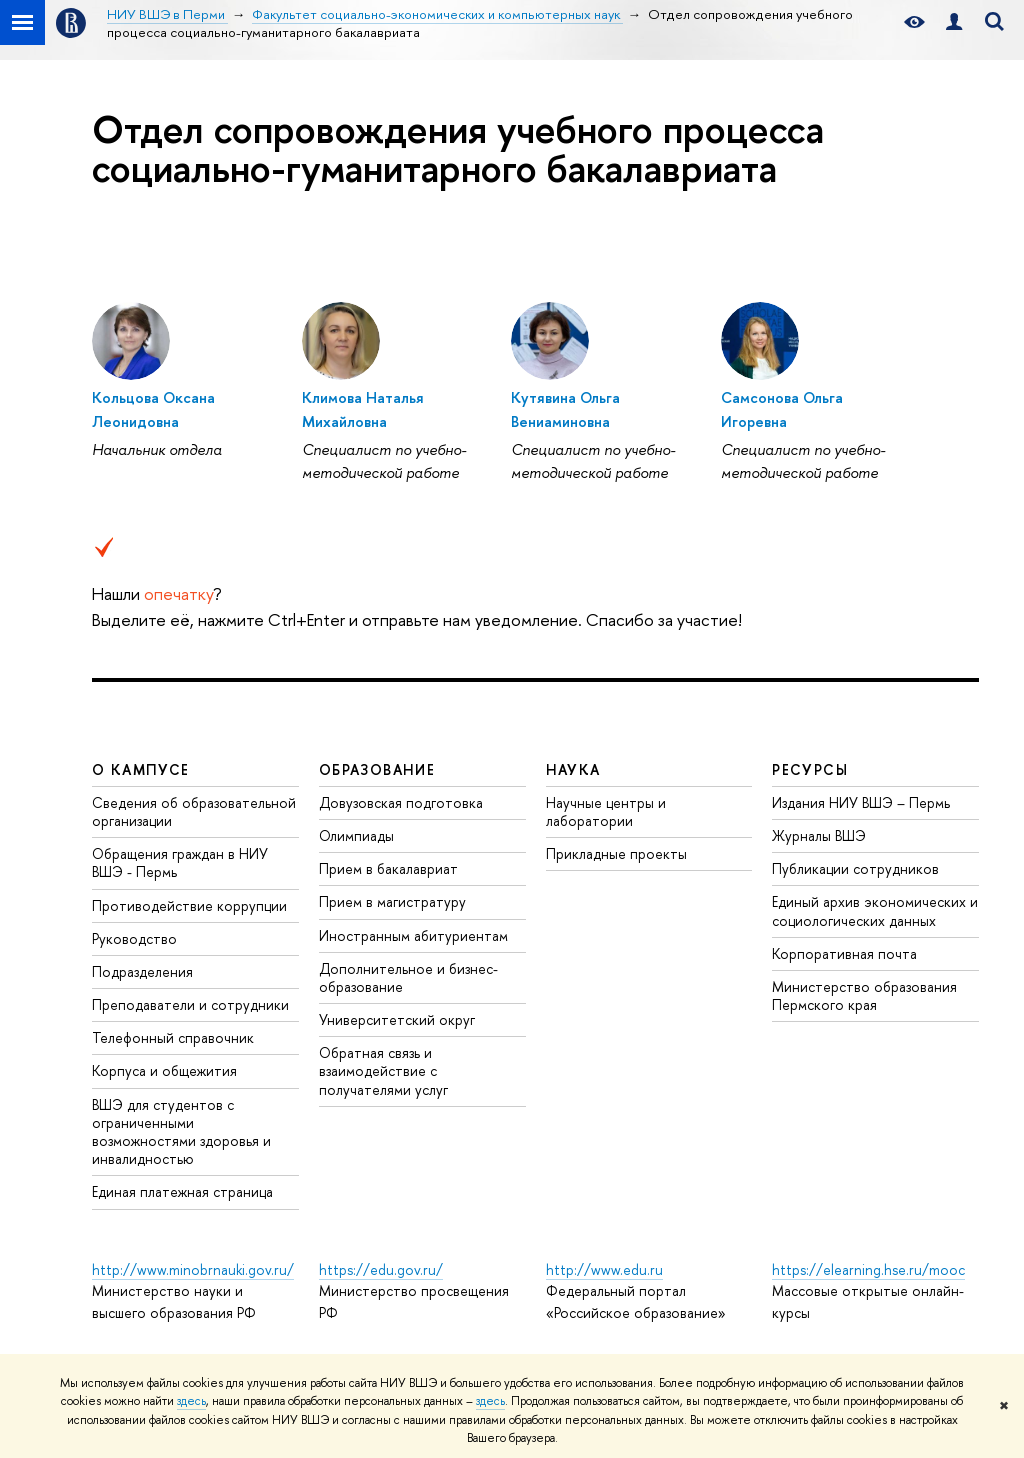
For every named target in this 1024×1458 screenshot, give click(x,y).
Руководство (134, 938)
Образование (377, 769)
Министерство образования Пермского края (864, 995)
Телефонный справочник (173, 1037)
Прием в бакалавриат (388, 868)
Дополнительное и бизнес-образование (408, 977)
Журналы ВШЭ (819, 835)
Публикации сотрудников (855, 868)
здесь (191, 1401)
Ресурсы (810, 769)
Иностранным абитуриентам (413, 935)
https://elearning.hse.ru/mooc (868, 1269)
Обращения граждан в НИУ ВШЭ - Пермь (180, 862)
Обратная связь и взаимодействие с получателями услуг (383, 1070)
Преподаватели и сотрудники (190, 1004)
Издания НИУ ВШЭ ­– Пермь (861, 802)
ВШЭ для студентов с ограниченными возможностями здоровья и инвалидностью (181, 1132)
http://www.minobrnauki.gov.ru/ (193, 1269)
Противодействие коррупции (189, 905)
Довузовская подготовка (401, 802)
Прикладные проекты (616, 853)
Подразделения (142, 971)
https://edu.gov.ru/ (381, 1269)
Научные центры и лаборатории (606, 811)
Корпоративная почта (844, 953)
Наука (573, 769)
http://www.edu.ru (604, 1269)
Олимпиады (356, 835)
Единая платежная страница (182, 1191)
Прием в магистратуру (392, 901)
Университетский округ (397, 1019)
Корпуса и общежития (164, 1070)
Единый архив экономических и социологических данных (875, 910)
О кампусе (141, 769)
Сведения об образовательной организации (194, 811)
